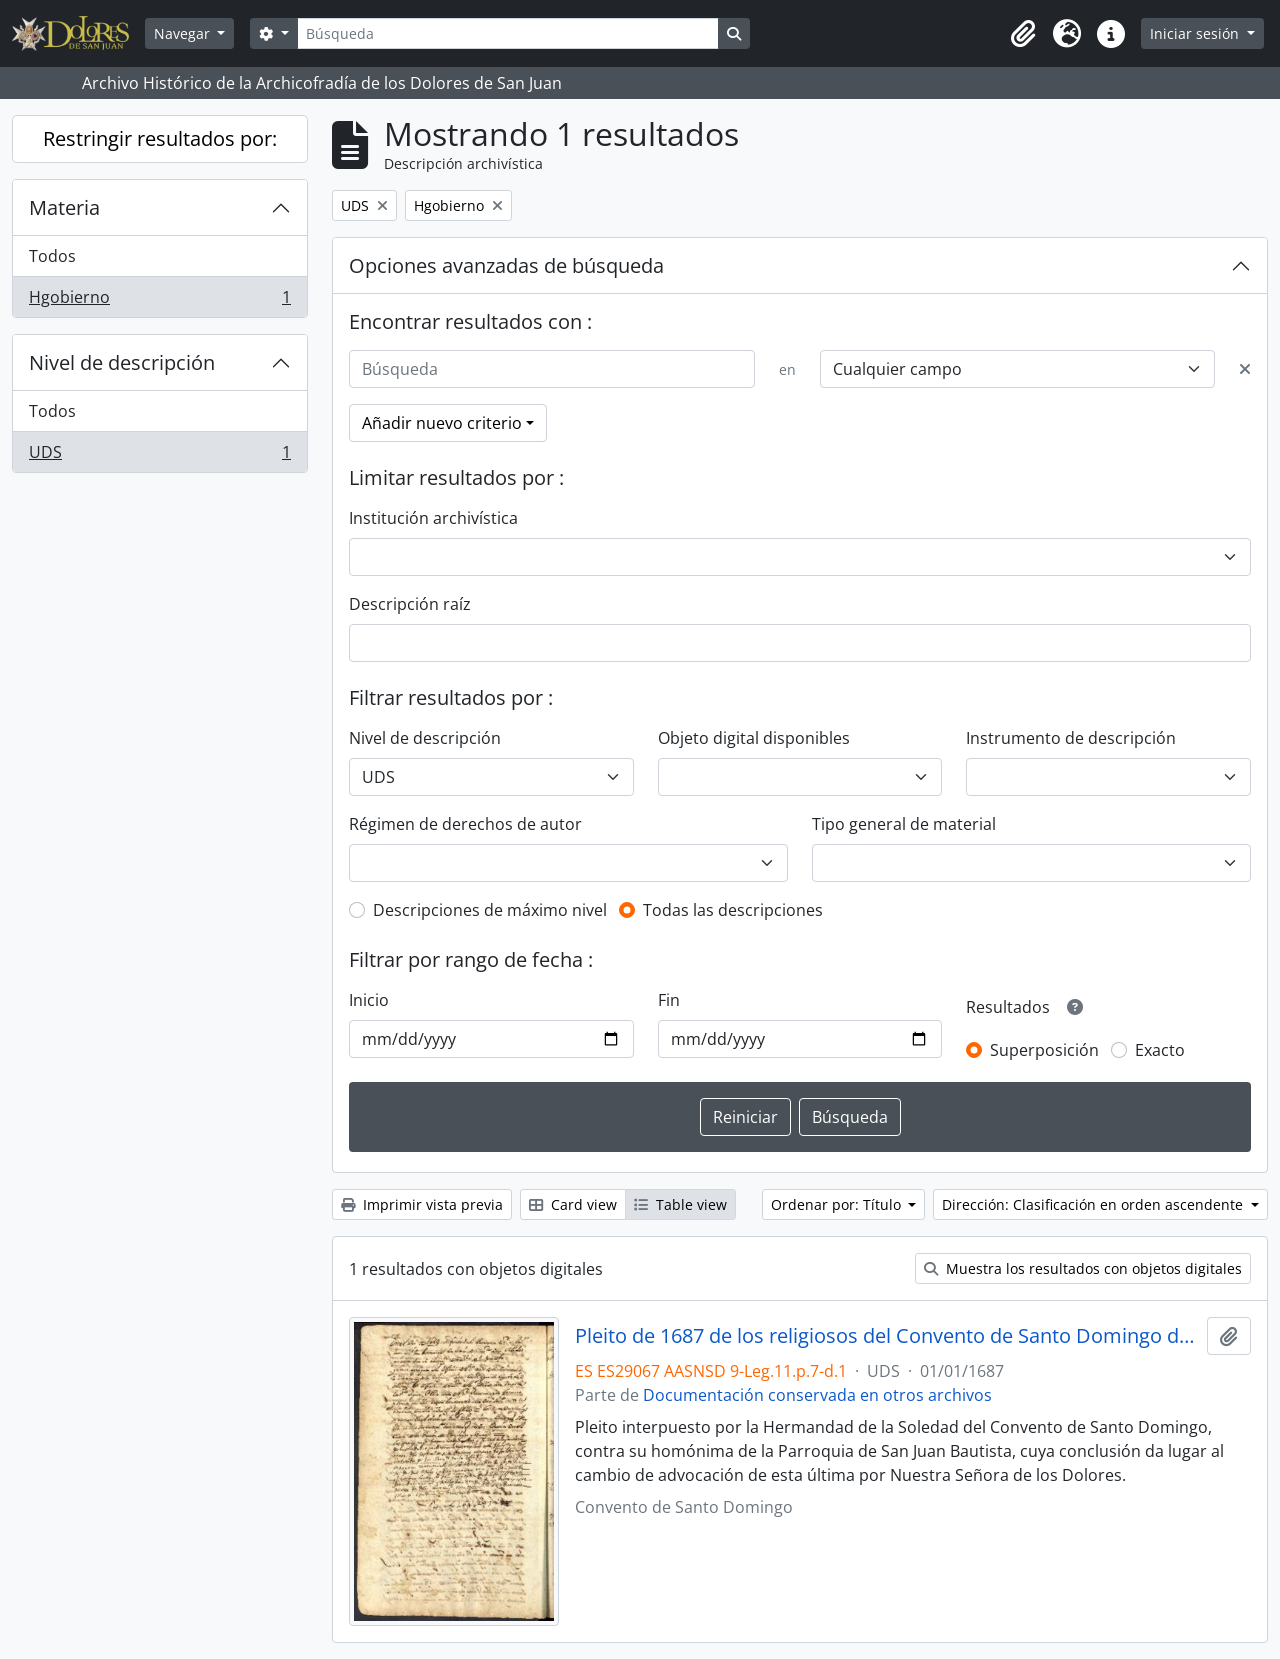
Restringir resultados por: (160, 138)
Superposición (1044, 1050)
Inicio (369, 1000)
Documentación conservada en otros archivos (817, 1395)
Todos (52, 256)
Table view (680, 1204)
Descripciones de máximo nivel (490, 910)
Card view (573, 1204)
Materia (64, 207)
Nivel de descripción (122, 362)
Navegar (184, 33)
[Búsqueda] (508, 33)
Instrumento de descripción (1071, 738)
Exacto (1160, 1050)
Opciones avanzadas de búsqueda (506, 265)
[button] (1023, 34)
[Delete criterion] (1245, 369)
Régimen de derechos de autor (465, 824)
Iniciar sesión (1196, 33)
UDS (159, 456)
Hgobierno (159, 301)
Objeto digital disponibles (754, 738)
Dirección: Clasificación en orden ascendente (1094, 1204)
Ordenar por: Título (838, 1204)
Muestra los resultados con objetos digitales (1083, 1268)
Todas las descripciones (733, 910)
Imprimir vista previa (422, 1204)
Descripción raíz (410, 604)
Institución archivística (433, 518)
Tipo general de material (904, 824)
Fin (669, 1000)
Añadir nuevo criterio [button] (442, 423)
